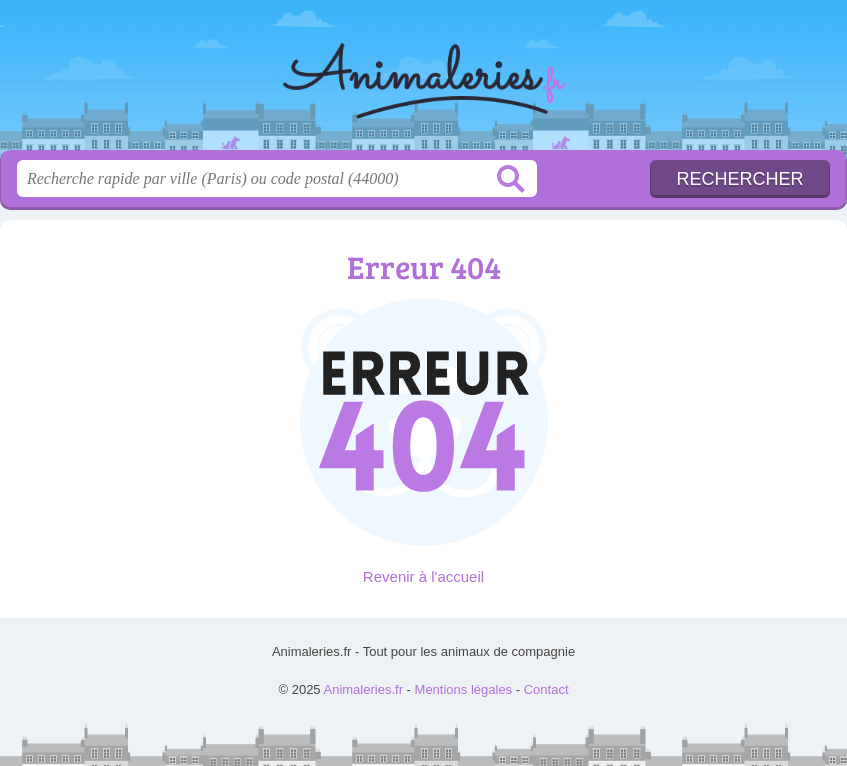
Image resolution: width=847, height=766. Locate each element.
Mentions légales (464, 689)
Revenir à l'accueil (423, 576)
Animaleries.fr (424, 82)
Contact (546, 689)
